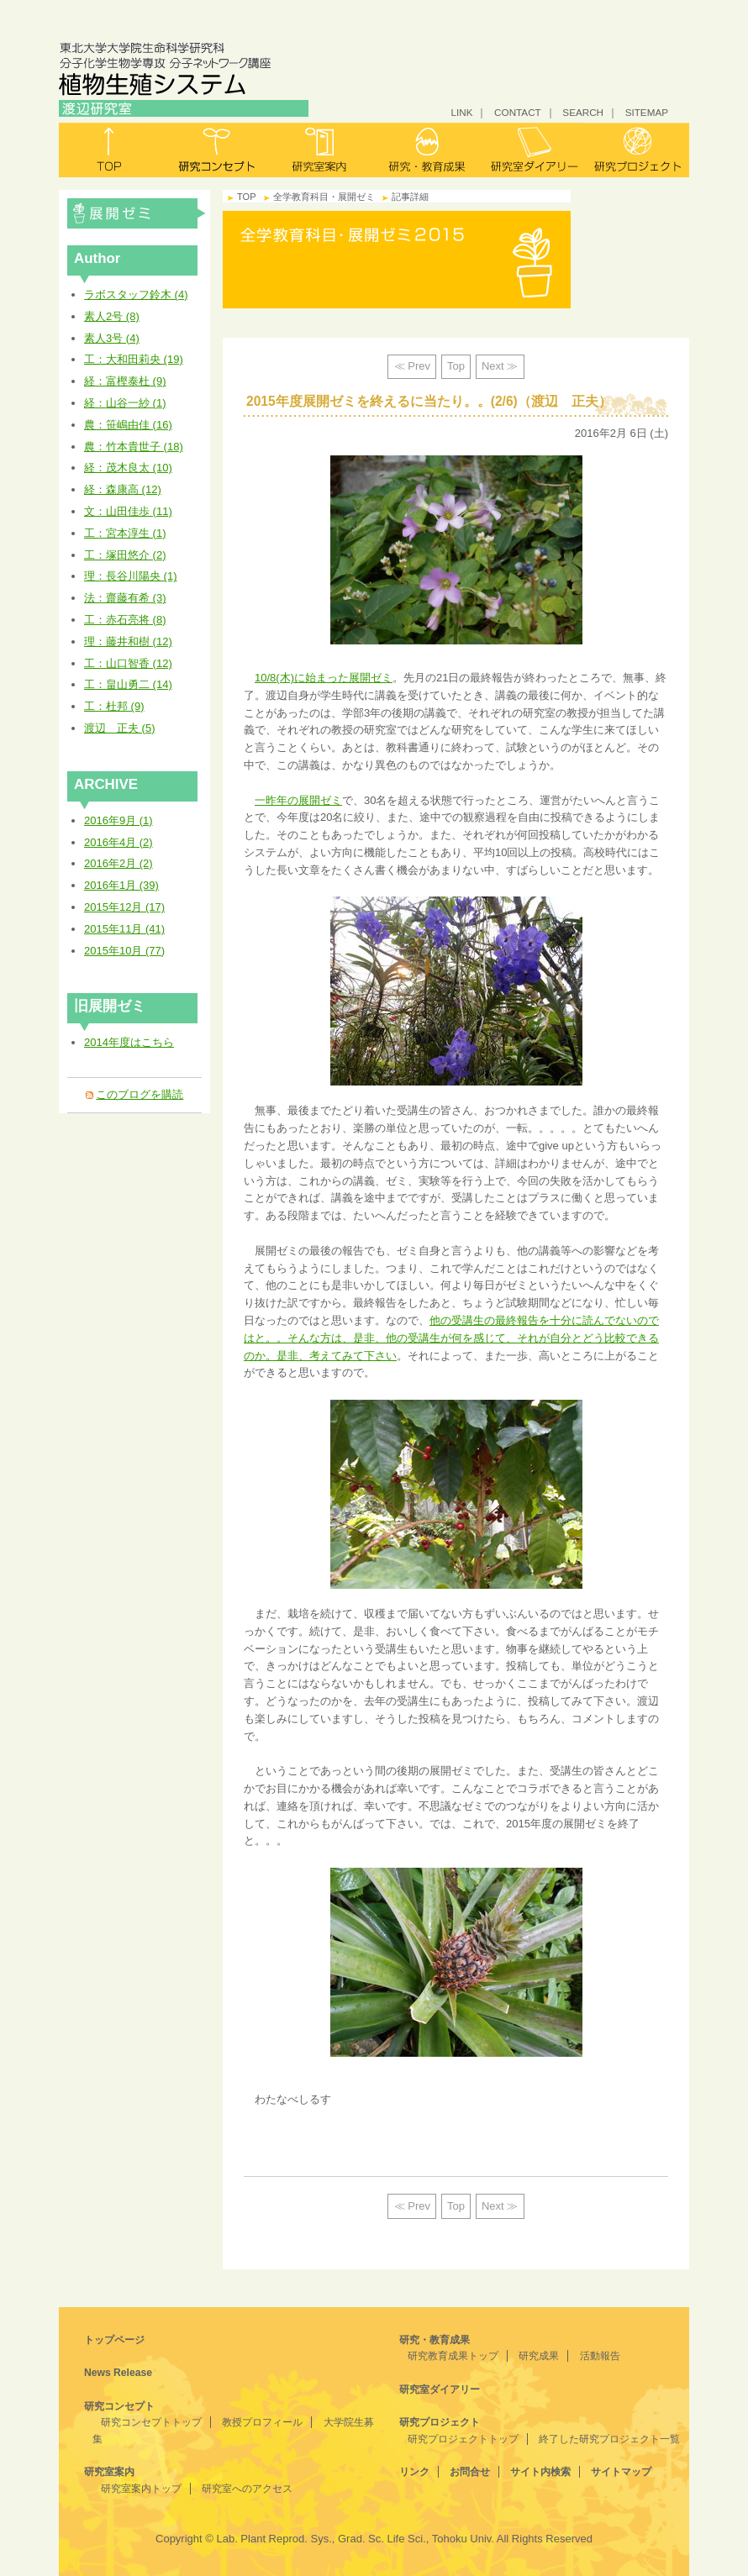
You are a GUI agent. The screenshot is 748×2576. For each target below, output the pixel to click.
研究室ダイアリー (531, 150)
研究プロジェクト (636, 150)
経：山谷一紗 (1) (125, 403)
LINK (461, 112)
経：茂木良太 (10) (128, 467)
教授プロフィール (262, 2422)
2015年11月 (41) (124, 929)
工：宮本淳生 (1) (125, 533)
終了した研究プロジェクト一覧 (609, 2439)
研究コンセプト (216, 150)
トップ (111, 150)
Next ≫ (500, 366)
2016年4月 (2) (118, 842)
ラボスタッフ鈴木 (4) (136, 294)
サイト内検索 (540, 2472)
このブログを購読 (139, 1094)
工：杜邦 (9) (114, 706)
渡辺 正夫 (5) (119, 728)
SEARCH (582, 112)
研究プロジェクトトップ (463, 2439)
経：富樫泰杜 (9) (125, 381)
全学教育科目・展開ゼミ (136, 213)
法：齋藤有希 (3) (125, 597)
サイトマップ (621, 2472)
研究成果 (539, 2356)
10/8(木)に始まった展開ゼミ (323, 677)
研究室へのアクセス (247, 2489)
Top (456, 366)
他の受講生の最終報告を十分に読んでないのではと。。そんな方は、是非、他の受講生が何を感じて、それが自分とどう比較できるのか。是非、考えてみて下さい (451, 1338)
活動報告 (600, 2356)
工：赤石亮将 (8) (125, 619)
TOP (246, 197)
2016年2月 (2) (118, 863)
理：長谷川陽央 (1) (130, 576)
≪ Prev (412, 366)
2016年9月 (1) (118, 820)
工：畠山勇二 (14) (128, 684)
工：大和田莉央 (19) (133, 359)
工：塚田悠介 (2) (125, 555)
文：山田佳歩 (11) (128, 511)
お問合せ (470, 2472)
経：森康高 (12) (122, 489)
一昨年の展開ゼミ (298, 800)
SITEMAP (646, 112)
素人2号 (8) (112, 316)
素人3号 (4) (112, 338)
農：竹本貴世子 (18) (133, 446)
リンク (414, 2472)
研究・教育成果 (426, 150)
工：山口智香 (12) (128, 663)
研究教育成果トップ (453, 2356)
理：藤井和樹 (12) (128, 641)
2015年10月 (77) (124, 950)
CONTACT (517, 112)
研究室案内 (321, 150)
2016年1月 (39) (121, 885)
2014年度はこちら (129, 1042)
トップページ (114, 2340)
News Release (118, 2373)
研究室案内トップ (141, 2489)
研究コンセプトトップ (151, 2422)
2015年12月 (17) (124, 907)
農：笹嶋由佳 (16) (128, 424)
